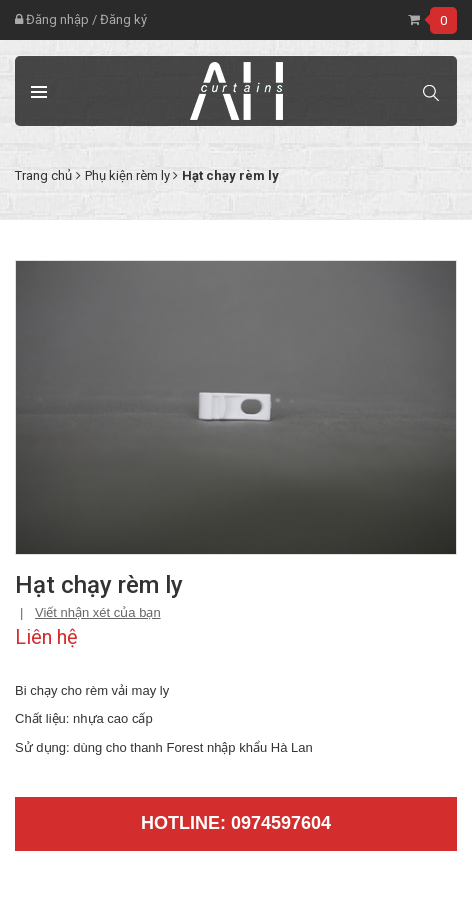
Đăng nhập (52, 19)
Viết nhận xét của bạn (98, 612)
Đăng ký (123, 19)
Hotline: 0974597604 (236, 823)
